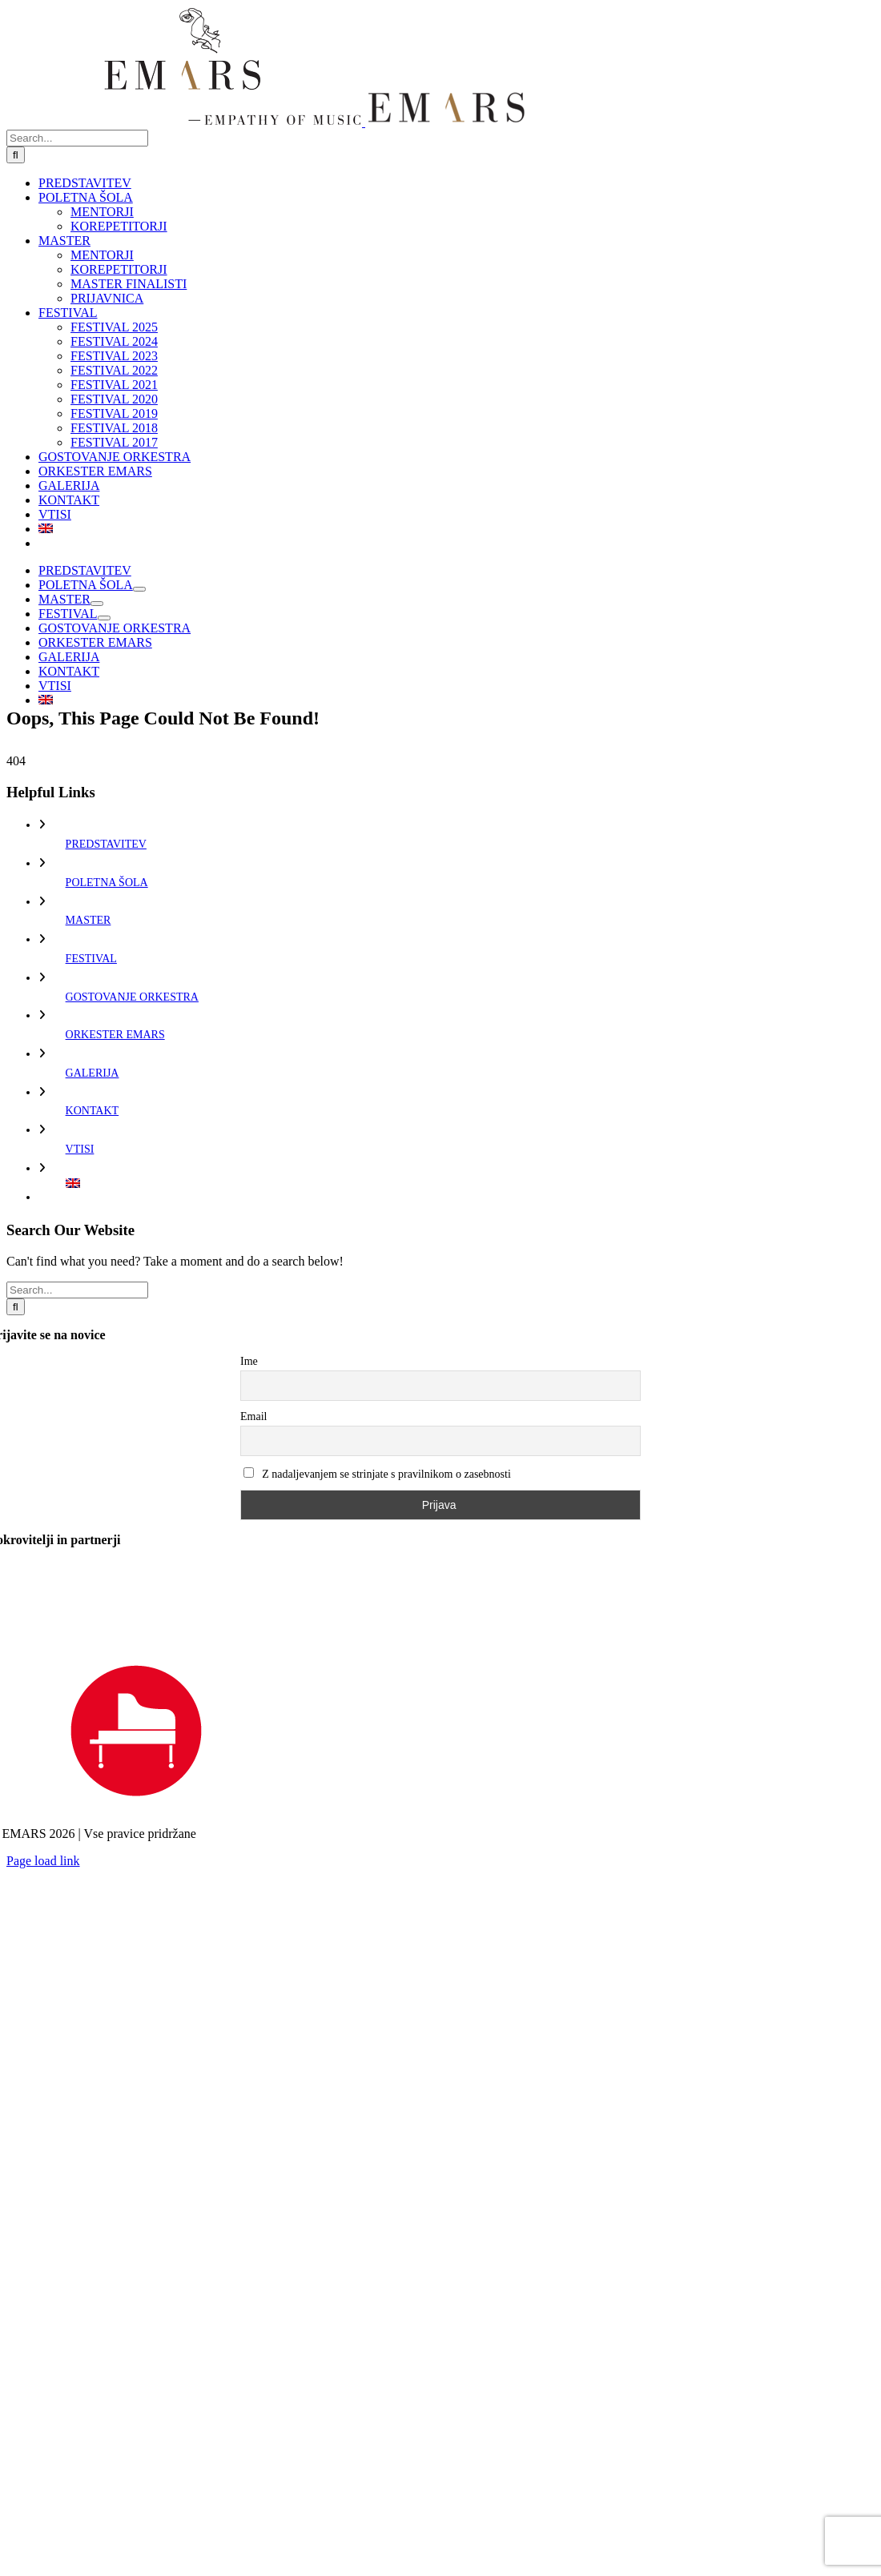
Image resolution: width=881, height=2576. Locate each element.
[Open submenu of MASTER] (97, 603)
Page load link (43, 1861)
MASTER (88, 920)
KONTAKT (92, 1111)
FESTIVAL (91, 959)
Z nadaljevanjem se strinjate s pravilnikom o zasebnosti (377, 1473)
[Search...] (77, 138)
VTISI (80, 1149)
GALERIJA (92, 1073)
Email (253, 1416)
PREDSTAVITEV (106, 844)
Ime (249, 1361)
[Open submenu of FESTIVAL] (104, 618)
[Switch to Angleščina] (456, 529)
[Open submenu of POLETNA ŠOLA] (139, 589)
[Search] (15, 154)
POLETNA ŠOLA (107, 883)
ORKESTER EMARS (115, 1035)
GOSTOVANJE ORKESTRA (132, 997)
